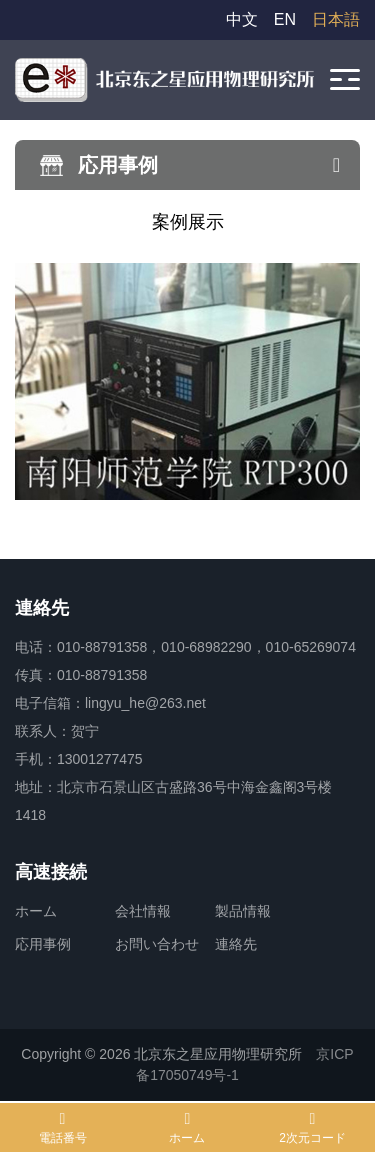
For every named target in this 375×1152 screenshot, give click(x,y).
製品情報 (243, 911)
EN (285, 19)
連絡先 (236, 944)
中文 (242, 19)
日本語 (336, 19)
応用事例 (43, 944)
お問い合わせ (157, 944)
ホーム (36, 911)
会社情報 (143, 911)
